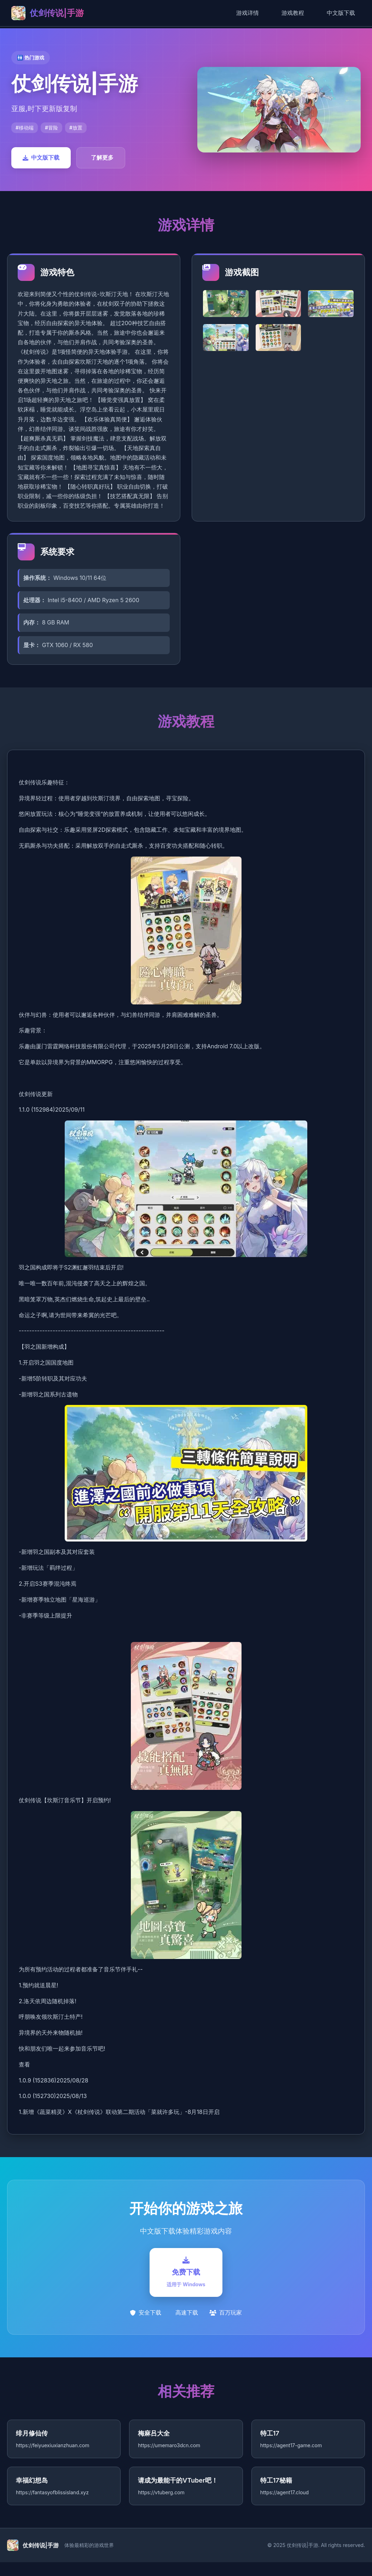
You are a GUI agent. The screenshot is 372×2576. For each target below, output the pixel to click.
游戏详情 (247, 12)
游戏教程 (292, 12)
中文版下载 (341, 12)
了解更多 (102, 157)
